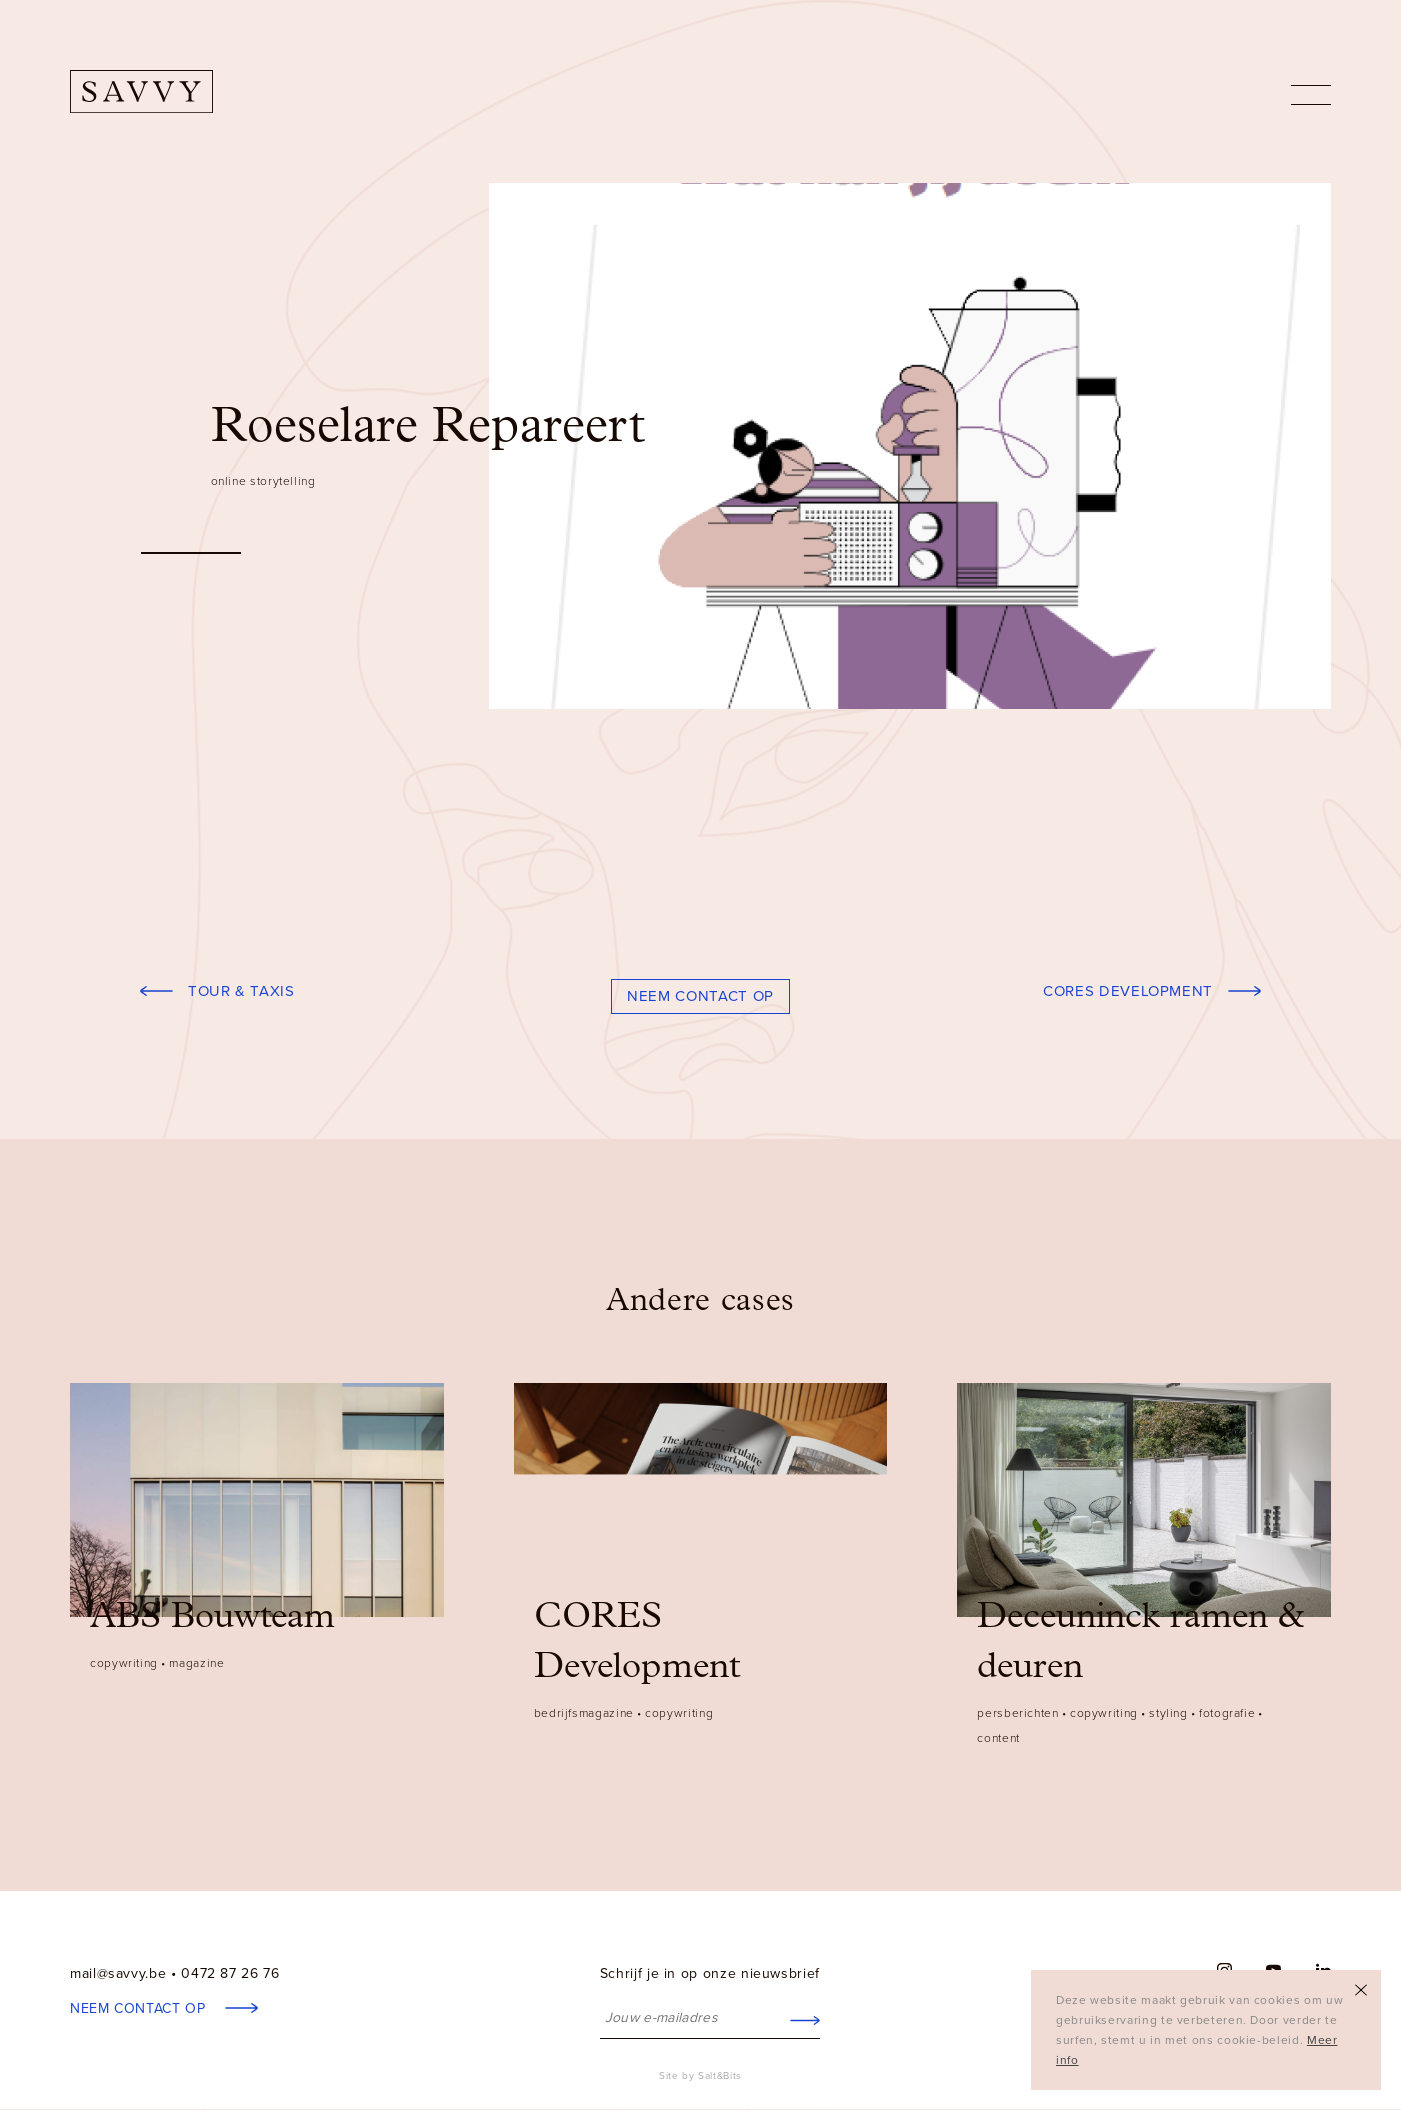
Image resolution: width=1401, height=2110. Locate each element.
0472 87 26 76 (230, 1973)
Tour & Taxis (241, 991)
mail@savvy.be (118, 1973)
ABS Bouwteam (212, 1618)
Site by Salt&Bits (700, 2076)
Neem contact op (700, 996)
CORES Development (1128, 991)
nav (1311, 95)
